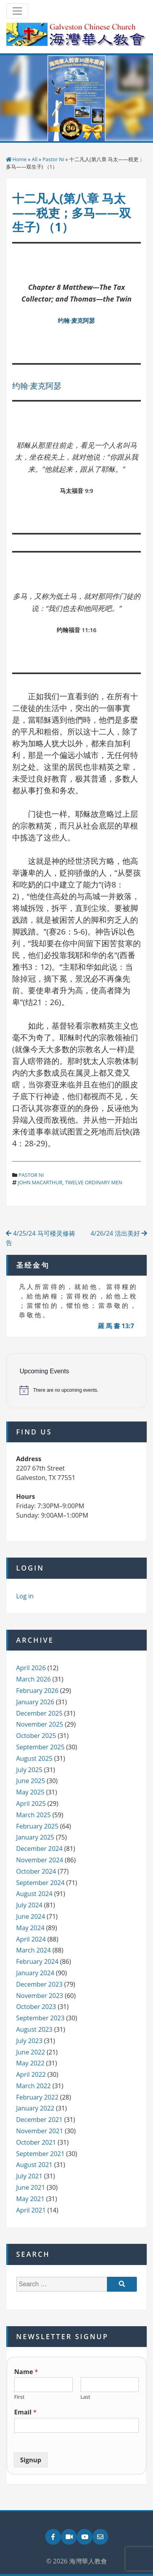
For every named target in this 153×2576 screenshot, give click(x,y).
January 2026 (35, 1702)
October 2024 (36, 1871)
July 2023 (29, 2040)
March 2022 (33, 2086)
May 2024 (30, 1927)
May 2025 (30, 1792)
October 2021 (36, 2142)
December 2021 (39, 2119)
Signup (30, 2460)
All (35, 159)
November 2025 (39, 1724)
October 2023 (36, 2006)
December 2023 (39, 1984)
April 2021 (31, 2210)
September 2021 (40, 2153)
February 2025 (37, 1826)
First (19, 2397)
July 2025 (29, 1769)
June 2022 (30, 2052)
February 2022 (37, 2097)
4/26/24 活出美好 (118, 1233)
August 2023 (34, 2029)
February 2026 (37, 1690)
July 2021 (29, 2176)
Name (26, 2372)
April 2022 (31, 2074)
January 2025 (35, 1837)
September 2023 (40, 2018)
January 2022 (35, 2108)
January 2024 (35, 1973)
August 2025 (34, 1758)
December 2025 (39, 1713)
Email (25, 2412)
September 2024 (40, 1882)
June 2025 (30, 1780)
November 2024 (39, 1860)
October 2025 (36, 1735)
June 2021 (30, 2187)
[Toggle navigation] (17, 11)
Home (20, 159)
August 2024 (34, 1893)
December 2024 (39, 1848)
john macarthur (40, 1182)
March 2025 (33, 1815)
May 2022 (30, 2063)
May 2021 (30, 2198)
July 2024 (29, 1905)
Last (85, 2397)
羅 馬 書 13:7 (116, 1326)
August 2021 (34, 2164)
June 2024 (30, 1916)
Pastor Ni (53, 159)
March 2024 (33, 1950)
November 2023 (39, 1995)
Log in (25, 1596)
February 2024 (37, 1961)
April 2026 (31, 1667)
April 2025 (31, 1803)
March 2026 (33, 1679)
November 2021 (39, 2131)
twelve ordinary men (93, 1182)
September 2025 (40, 1747)
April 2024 (31, 1939)
